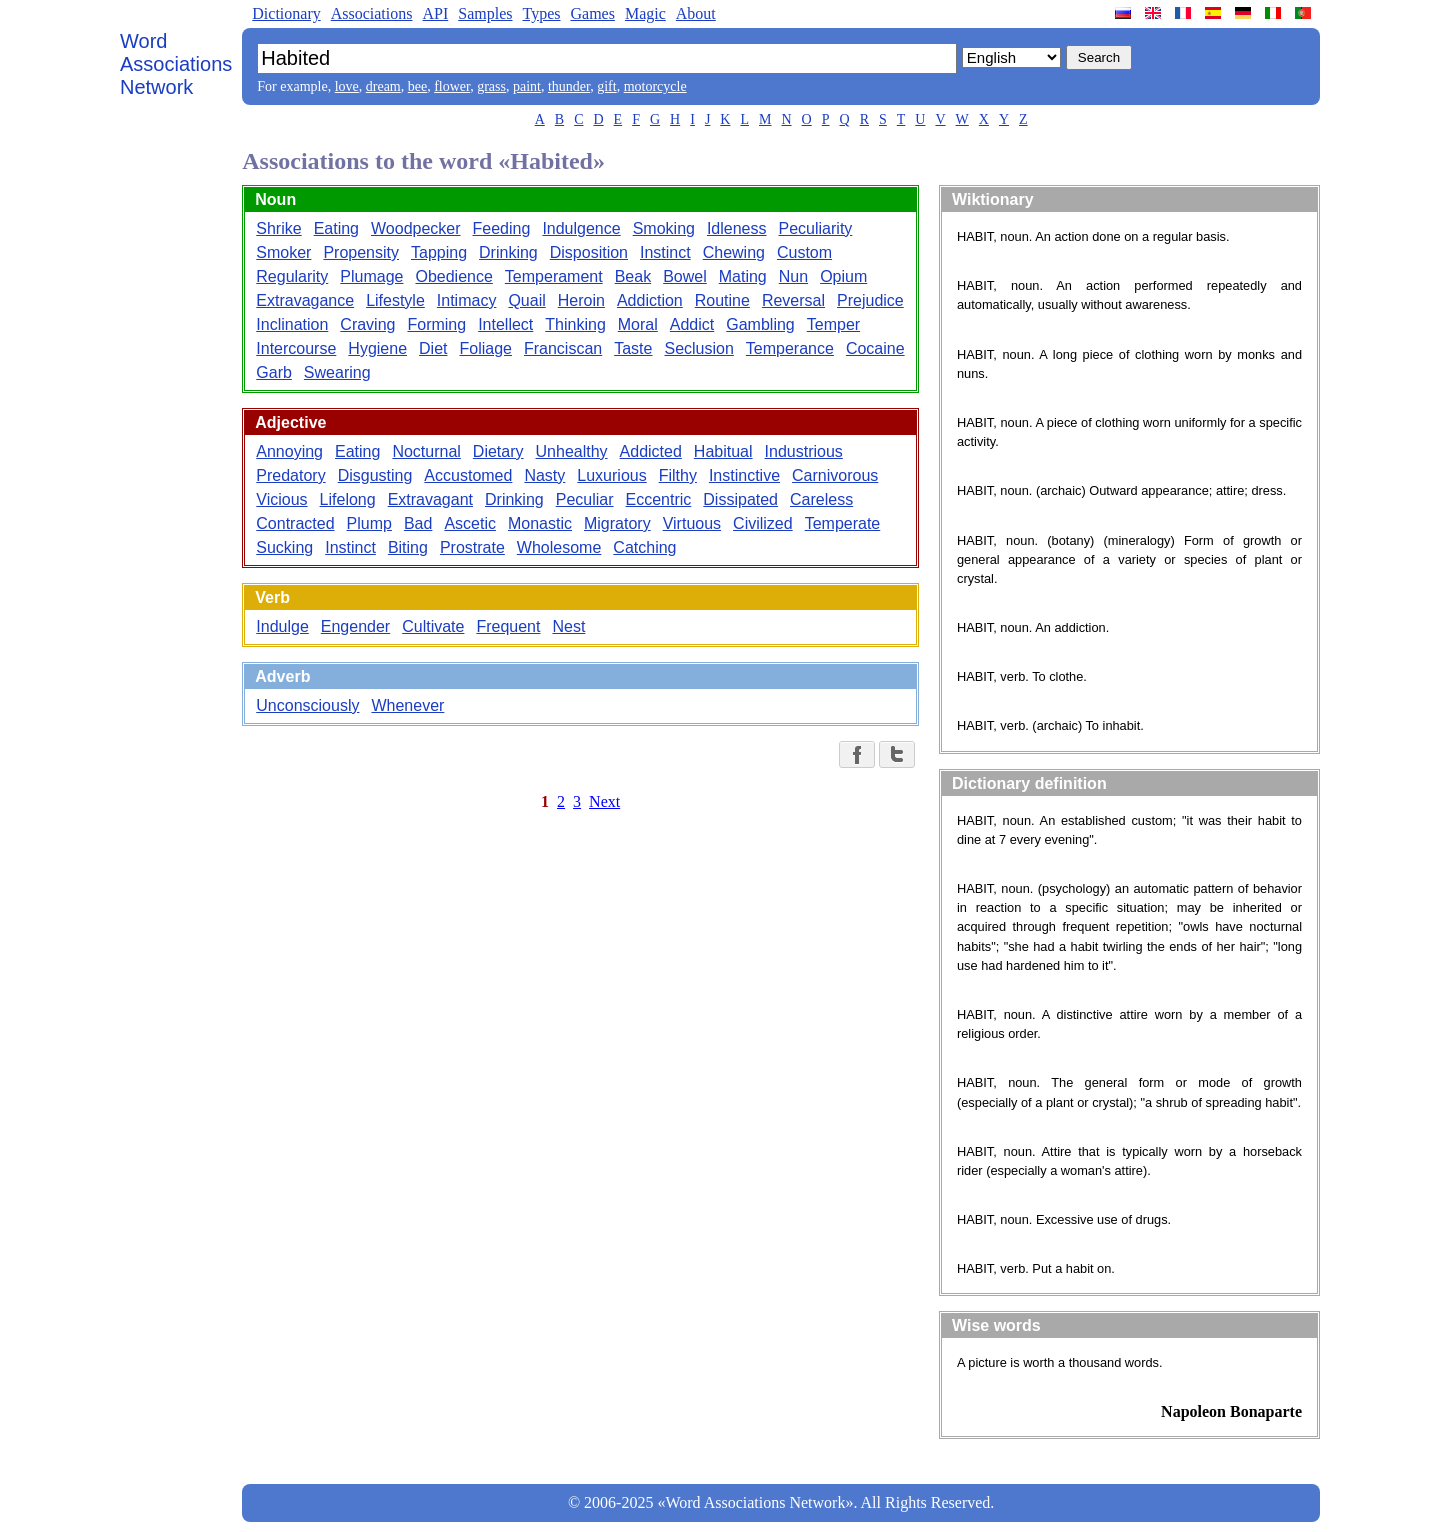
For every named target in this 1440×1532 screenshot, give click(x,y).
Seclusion (698, 348)
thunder (569, 86)
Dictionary (286, 13)
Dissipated (740, 499)
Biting (408, 547)
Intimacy (467, 300)
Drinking (508, 252)
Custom (804, 252)
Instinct (665, 252)
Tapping (439, 252)
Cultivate (433, 626)
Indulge (282, 626)
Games (592, 13)
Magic (645, 13)
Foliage (485, 348)
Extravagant (430, 499)
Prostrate (472, 547)
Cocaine (875, 348)
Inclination (292, 324)
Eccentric (659, 499)
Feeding (502, 228)
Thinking (575, 324)
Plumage (371, 276)
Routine (722, 300)
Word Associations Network (176, 64)
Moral (638, 324)
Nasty (544, 475)
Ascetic (470, 523)
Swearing (337, 372)
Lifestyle (395, 300)
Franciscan (563, 348)
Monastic (540, 523)
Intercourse (296, 348)
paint (527, 86)
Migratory (617, 523)
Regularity (292, 276)
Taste (633, 348)
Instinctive (744, 475)
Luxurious (611, 475)
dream (383, 86)
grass (491, 86)
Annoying (289, 451)
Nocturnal (426, 451)
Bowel (685, 276)
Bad (418, 523)
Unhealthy (572, 451)
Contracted (295, 523)
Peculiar (585, 499)
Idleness (737, 228)
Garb (274, 372)
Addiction (650, 300)
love (347, 86)
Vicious (281, 499)
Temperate (843, 523)
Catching (644, 547)
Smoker (283, 252)
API (435, 13)
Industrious (804, 451)
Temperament (554, 276)
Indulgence (581, 228)
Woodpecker (416, 228)
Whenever (407, 705)
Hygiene (377, 348)
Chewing (734, 252)
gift (606, 86)
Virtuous (692, 523)
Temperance (790, 348)
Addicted (651, 451)
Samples (485, 13)
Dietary (498, 451)
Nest (568, 626)
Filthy (678, 475)
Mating (743, 276)
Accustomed (468, 475)
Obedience (453, 276)
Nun (793, 276)
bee (417, 86)
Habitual (723, 451)
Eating (336, 228)
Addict (692, 324)
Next (604, 801)
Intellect (505, 324)
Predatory (290, 475)
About (696, 13)
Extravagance (305, 300)
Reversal (793, 300)
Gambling (760, 324)
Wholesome (559, 547)
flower (452, 86)
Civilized (763, 523)
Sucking (284, 547)
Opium (843, 276)
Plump (369, 523)
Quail (526, 300)
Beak (633, 276)
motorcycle (655, 86)
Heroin (581, 300)
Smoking (664, 228)
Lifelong (348, 499)
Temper (833, 324)
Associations (372, 13)
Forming (436, 324)
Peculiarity (816, 228)
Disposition (589, 252)
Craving (367, 324)
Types (541, 13)
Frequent (508, 626)
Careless (821, 499)
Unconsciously (307, 705)
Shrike (278, 228)
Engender (355, 626)
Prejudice (870, 300)
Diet (433, 348)
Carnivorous (835, 475)
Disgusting (375, 475)
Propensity (361, 252)
